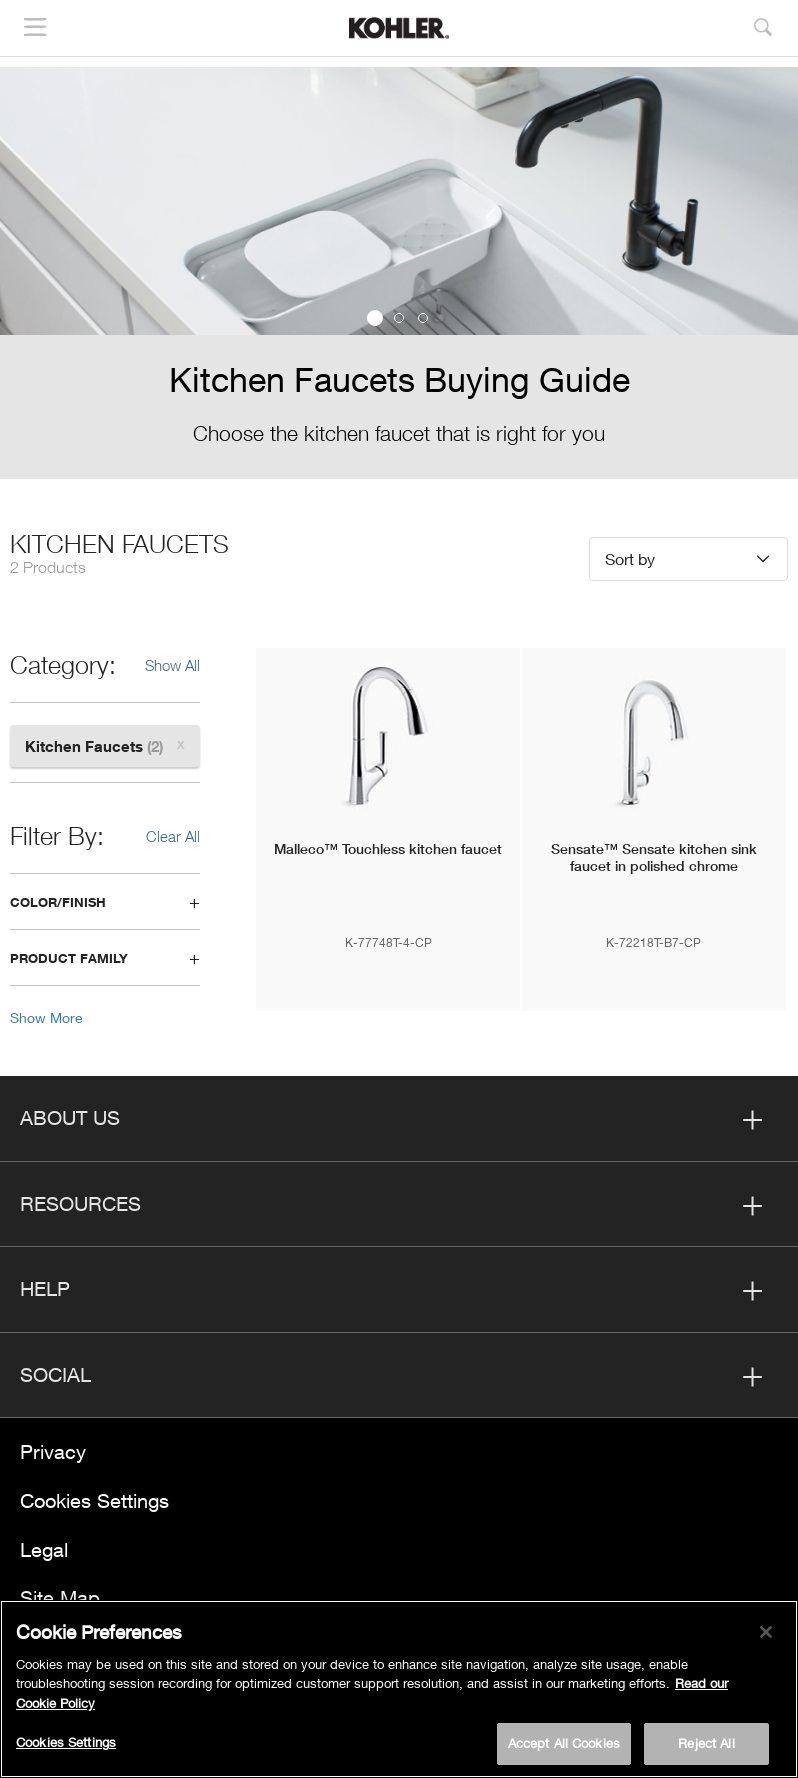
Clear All (173, 836)
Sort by (630, 558)
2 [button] (399, 318)
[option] (399, 273)
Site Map (60, 1597)
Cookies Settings (94, 1500)
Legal (44, 1549)
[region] (399, 1689)
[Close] (766, 1632)
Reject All (706, 1743)
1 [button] (375, 318)
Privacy (53, 1451)
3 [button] (423, 318)
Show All (172, 665)
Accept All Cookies (564, 1743)
